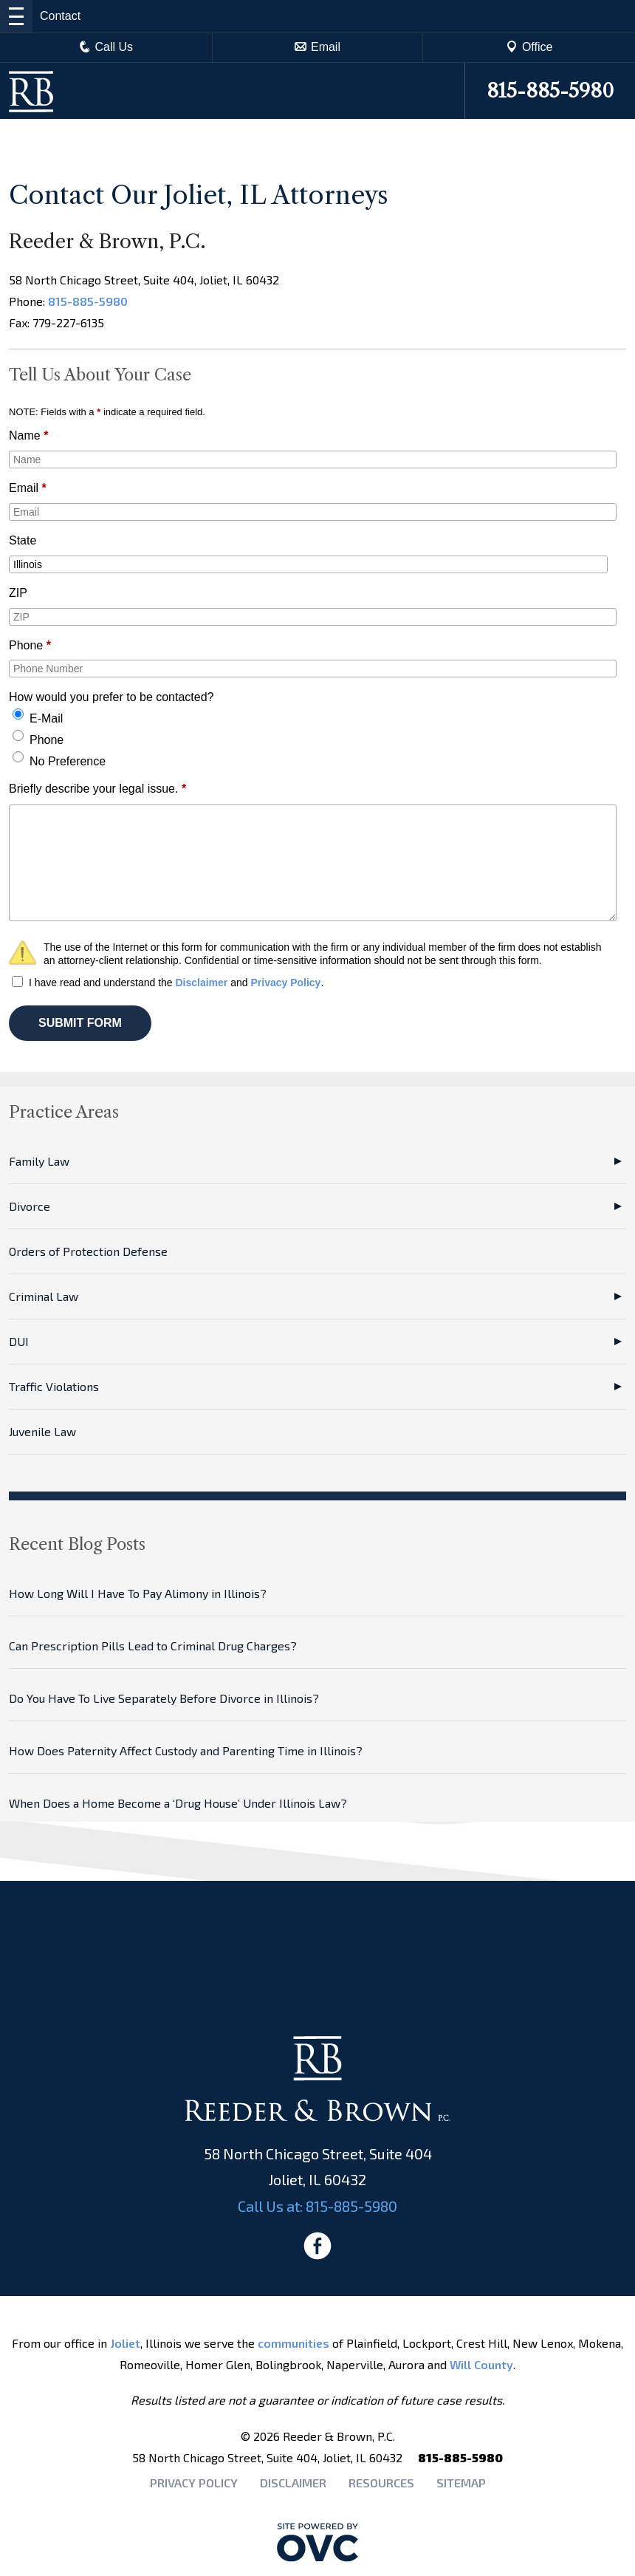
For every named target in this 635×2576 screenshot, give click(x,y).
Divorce (29, 1206)
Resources (381, 2483)
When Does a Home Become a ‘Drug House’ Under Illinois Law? (178, 1803)
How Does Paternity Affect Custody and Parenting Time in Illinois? (186, 1750)
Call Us (106, 47)
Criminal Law (43, 1296)
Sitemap (461, 2483)
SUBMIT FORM (80, 1023)
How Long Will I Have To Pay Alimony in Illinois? (138, 1593)
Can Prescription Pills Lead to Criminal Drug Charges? (153, 1646)
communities (293, 2343)
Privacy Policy (285, 982)
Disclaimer (201, 982)
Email (317, 47)
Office (529, 47)
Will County (481, 2364)
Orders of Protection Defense (88, 1251)
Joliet (125, 2343)
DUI (19, 1341)
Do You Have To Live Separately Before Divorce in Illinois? (164, 1698)
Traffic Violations (54, 1386)
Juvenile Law (42, 1431)
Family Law (39, 1161)
